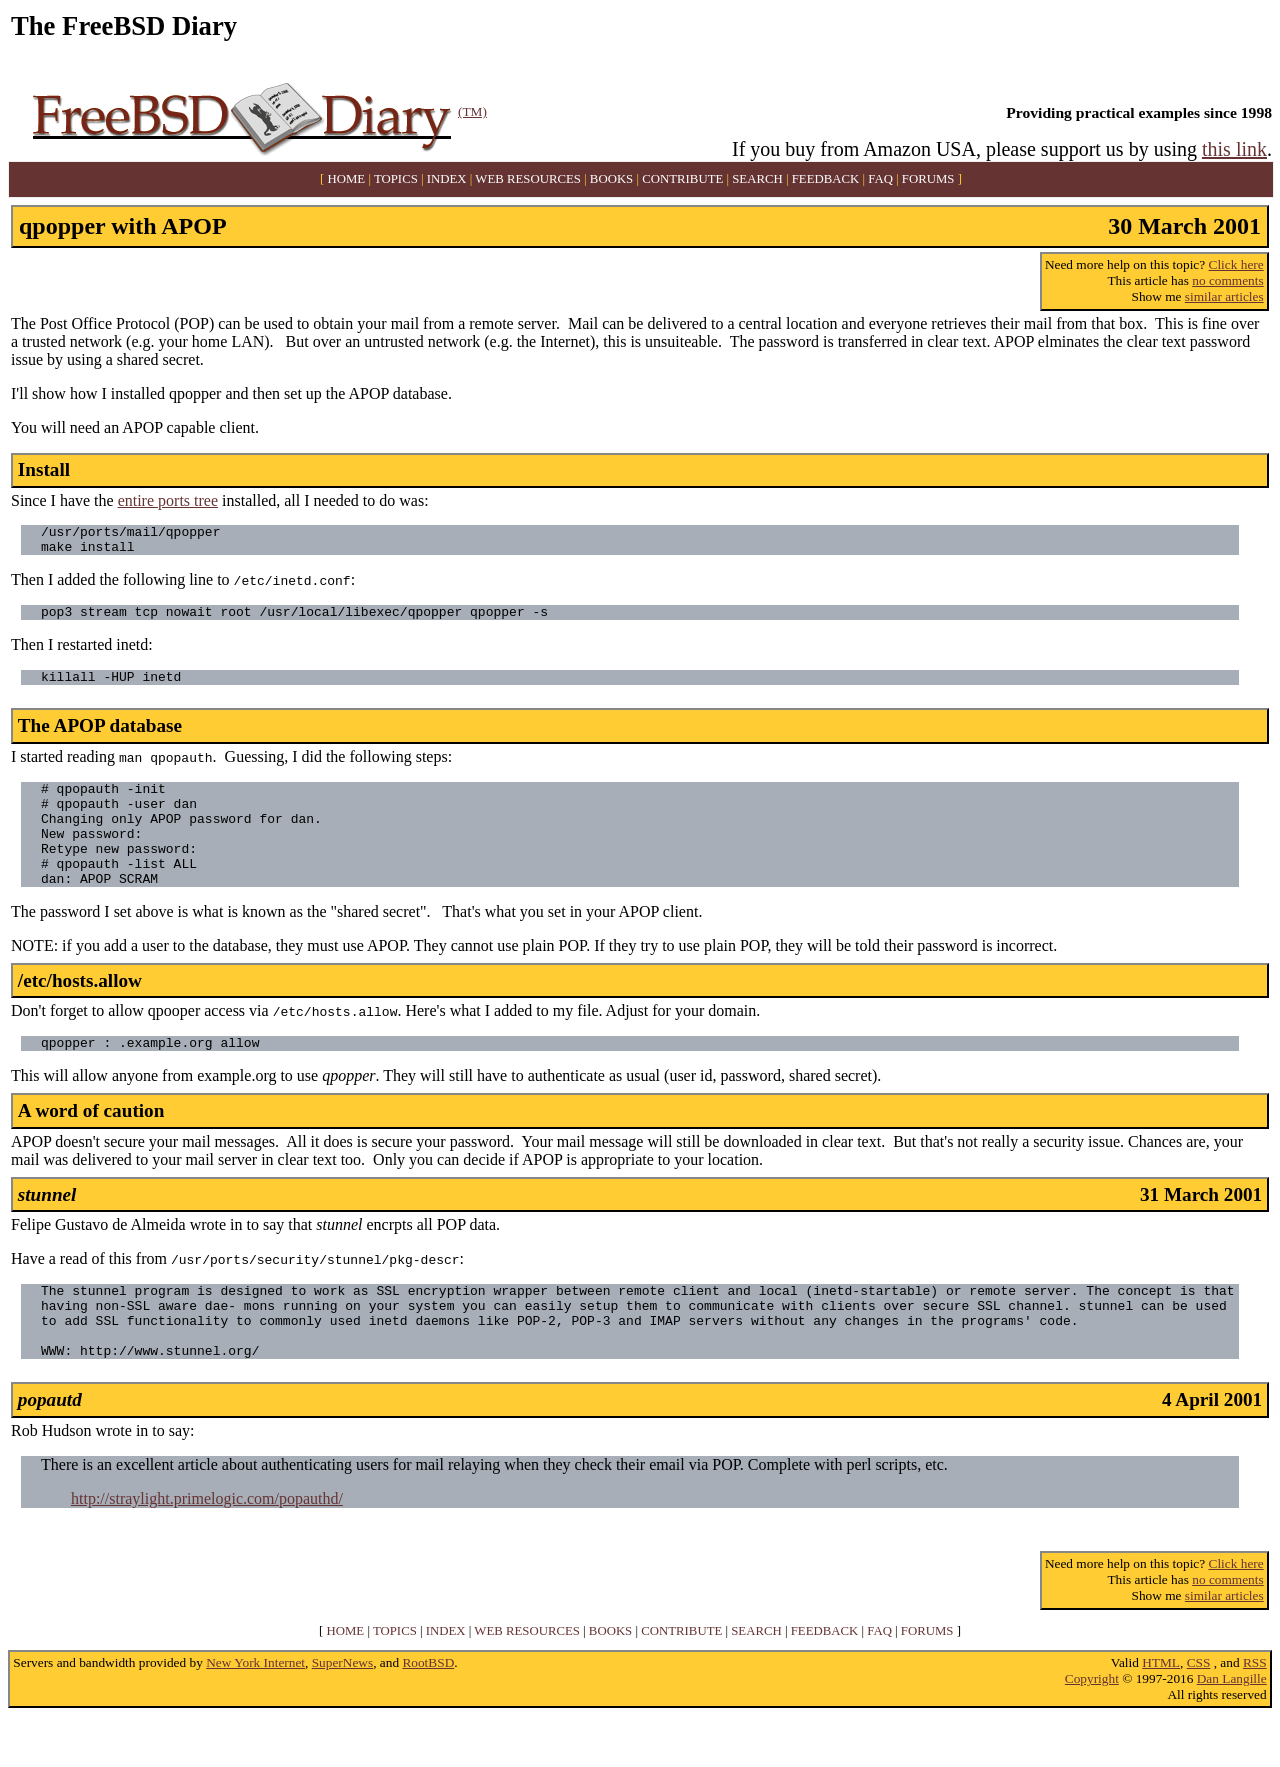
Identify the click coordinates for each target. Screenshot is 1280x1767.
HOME (347, 179)
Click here (1236, 264)
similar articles (1224, 296)
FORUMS (928, 179)
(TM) (472, 111)
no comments (1227, 280)
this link (1234, 149)
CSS (1199, 1713)
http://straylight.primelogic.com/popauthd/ (207, 1549)
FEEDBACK (826, 179)
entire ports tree (168, 500)
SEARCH (757, 179)
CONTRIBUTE (682, 179)
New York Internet (255, 1713)
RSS (1255, 1713)
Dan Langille (1232, 1729)
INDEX (447, 179)
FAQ (880, 179)
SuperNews (342, 1713)
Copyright (1092, 1729)
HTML (1161, 1713)
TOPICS (396, 179)
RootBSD (428, 1713)
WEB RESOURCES (528, 179)
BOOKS (611, 179)
